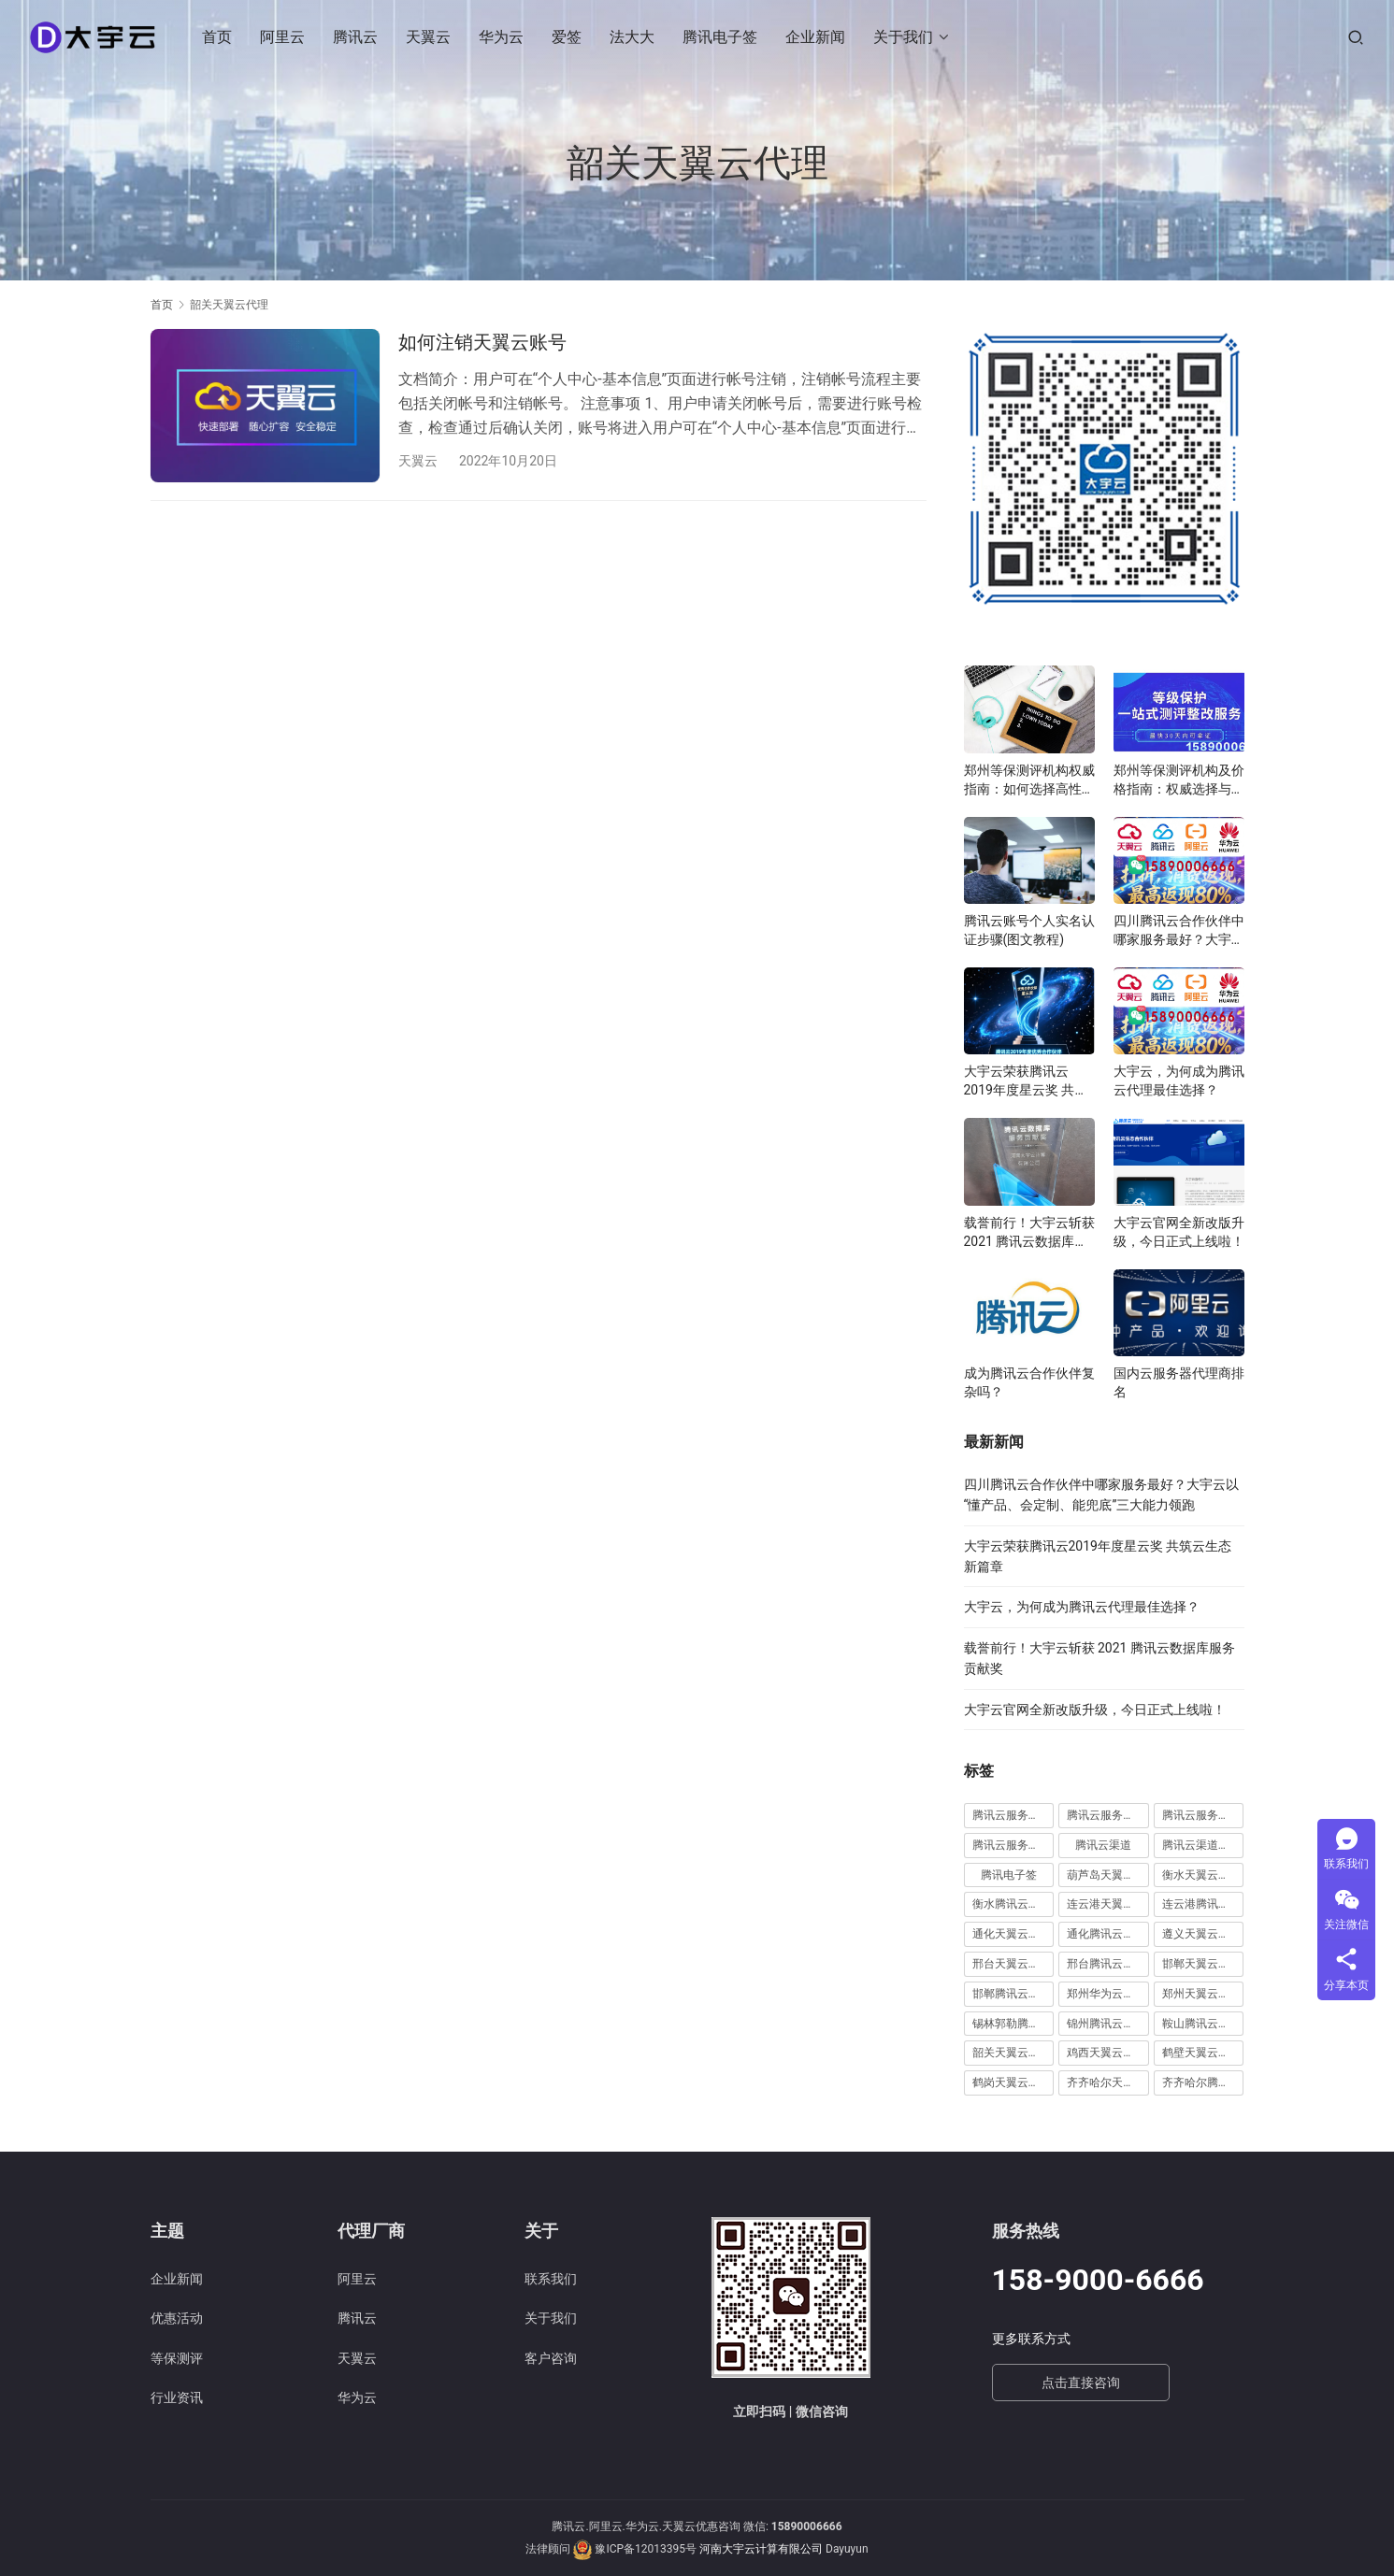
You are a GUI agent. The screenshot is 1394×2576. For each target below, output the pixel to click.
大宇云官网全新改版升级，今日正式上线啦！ (1179, 1232)
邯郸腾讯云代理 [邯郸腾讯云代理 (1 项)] (1011, 1993)
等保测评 (177, 2358)
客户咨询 (551, 2358)
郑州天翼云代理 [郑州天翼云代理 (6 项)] (1201, 1993)
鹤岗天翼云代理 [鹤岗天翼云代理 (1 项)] (1011, 2082)
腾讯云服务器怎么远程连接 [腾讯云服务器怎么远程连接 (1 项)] (1013, 1815)
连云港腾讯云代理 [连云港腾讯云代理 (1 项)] (1203, 1904)
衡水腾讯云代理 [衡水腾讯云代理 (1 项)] (1011, 1904)
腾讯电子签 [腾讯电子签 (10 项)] (1009, 1875)
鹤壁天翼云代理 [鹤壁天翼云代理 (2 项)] (1201, 2052)
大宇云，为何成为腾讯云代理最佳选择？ (1179, 1080)
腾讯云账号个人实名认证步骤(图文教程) (1029, 930)
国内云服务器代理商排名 (1179, 1382)
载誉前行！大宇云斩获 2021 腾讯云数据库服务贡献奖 (1029, 1233)
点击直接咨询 (1081, 2382)
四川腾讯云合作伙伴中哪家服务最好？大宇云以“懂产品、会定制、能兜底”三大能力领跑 (1179, 931)
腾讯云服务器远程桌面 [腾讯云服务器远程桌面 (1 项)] (1203, 1815)
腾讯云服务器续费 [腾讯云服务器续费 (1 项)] (1108, 1815)
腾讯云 (356, 37)
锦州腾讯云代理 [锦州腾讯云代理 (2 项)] (1106, 2023)
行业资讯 (177, 2397)
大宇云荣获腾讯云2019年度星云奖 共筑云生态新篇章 (1026, 1081)
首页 (218, 37)
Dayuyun (847, 2548)
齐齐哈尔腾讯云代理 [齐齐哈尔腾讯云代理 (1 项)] (1203, 2082)
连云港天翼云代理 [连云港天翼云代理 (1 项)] (1108, 1904)
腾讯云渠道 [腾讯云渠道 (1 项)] (1103, 1845)
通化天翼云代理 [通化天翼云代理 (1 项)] (1011, 1933)
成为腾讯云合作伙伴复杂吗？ (1029, 1382)
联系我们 (551, 2278)
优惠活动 (177, 2318)
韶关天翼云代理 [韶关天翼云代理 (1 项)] (1011, 2052)
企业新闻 (816, 37)
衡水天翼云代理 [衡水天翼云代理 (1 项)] (1201, 1875)
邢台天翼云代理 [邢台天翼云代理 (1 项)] (1011, 1963)
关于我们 (904, 37)
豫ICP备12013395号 (646, 2548)
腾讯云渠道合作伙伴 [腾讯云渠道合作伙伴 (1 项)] (1203, 1845)
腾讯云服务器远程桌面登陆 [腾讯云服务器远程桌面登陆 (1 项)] (1013, 1845)
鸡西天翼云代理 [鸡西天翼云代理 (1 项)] (1106, 2052)
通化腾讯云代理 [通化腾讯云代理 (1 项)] (1106, 1933)
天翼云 (429, 37)
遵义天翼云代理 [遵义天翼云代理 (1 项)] (1201, 1933)
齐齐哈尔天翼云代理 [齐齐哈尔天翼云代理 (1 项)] (1108, 2082)
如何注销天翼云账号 (482, 342)
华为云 (502, 37)
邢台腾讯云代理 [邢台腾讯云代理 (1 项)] (1106, 1963)
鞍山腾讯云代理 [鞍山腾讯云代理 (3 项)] (1201, 2023)
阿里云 (283, 37)
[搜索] (1355, 37)
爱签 (567, 37)
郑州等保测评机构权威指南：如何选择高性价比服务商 (1029, 780)
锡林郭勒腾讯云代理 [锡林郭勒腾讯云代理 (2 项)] (1013, 2023)
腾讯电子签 (720, 37)
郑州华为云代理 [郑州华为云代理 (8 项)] (1106, 1993)
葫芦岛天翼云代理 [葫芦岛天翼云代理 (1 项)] (1108, 1875)
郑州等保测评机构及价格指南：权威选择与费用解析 (1179, 780)
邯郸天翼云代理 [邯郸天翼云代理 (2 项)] (1201, 1963)
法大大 (633, 37)
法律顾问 (547, 2548)
